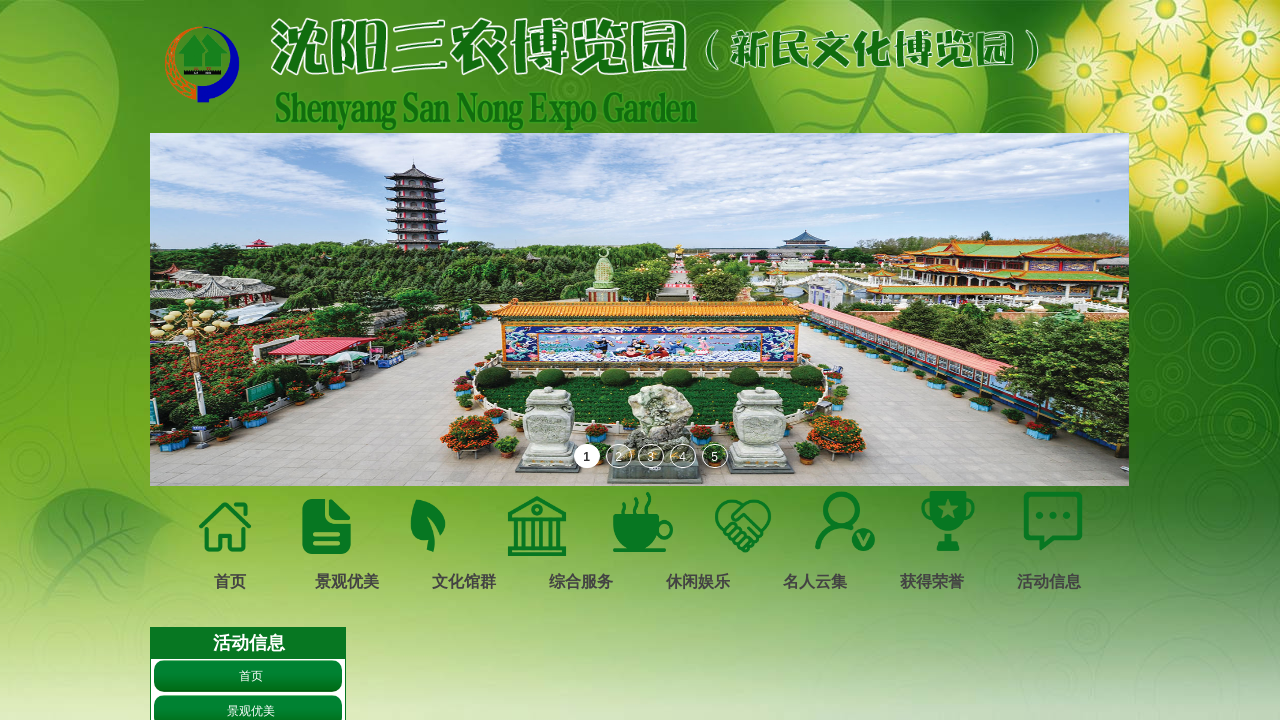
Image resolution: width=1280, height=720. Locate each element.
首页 (251, 676)
